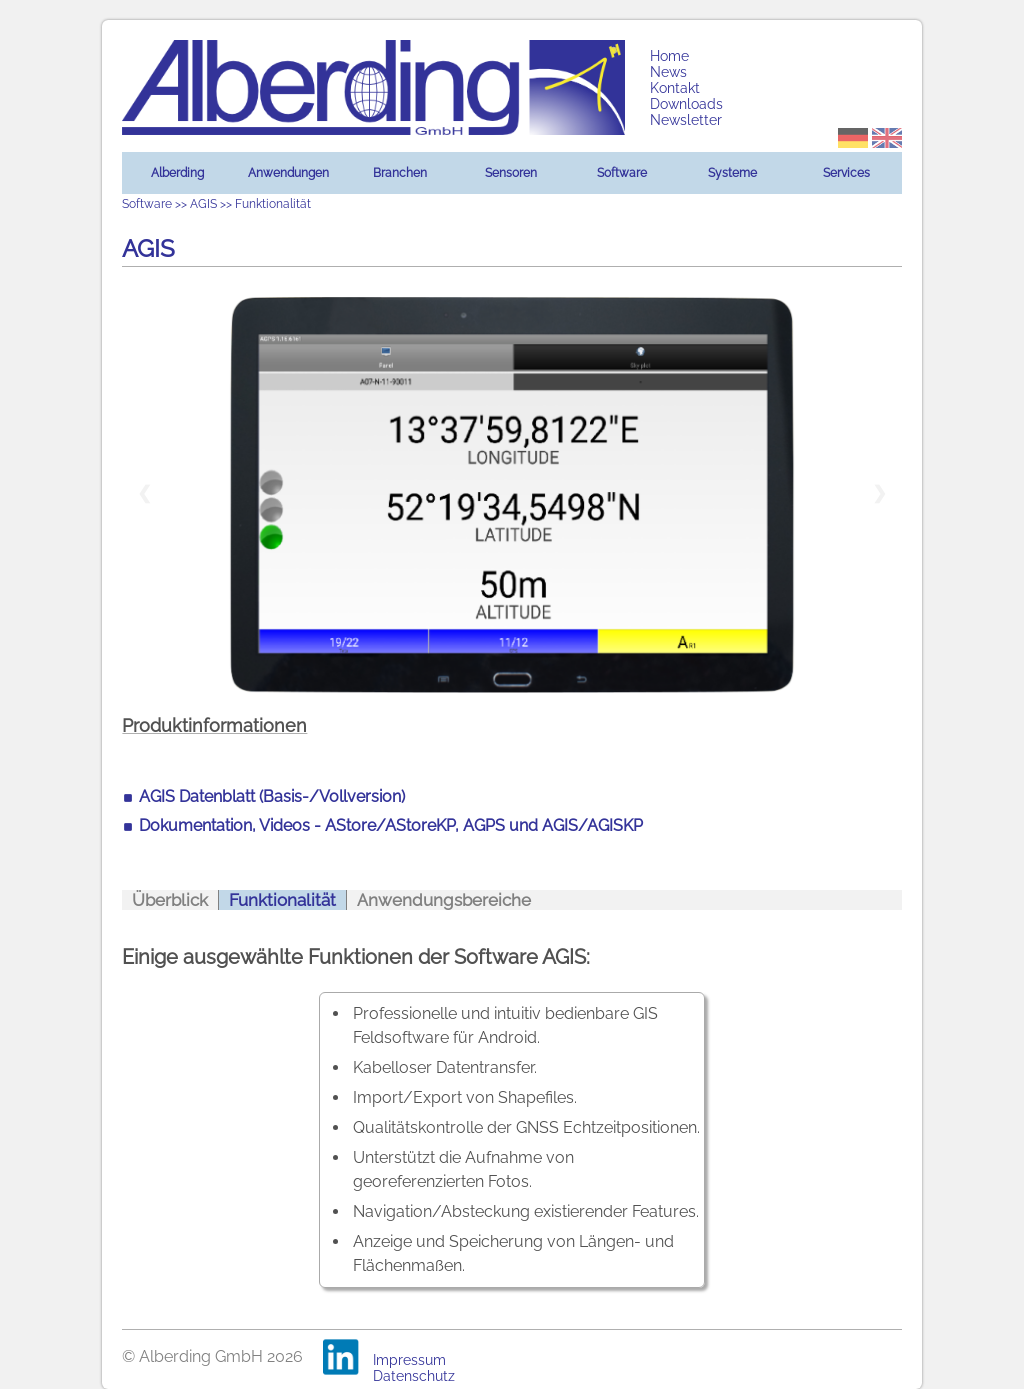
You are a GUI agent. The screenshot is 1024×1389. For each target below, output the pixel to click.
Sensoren (511, 173)
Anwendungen (288, 173)
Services (846, 173)
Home (669, 56)
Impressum (409, 1360)
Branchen (400, 173)
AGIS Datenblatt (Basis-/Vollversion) (272, 796)
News (668, 72)
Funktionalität (282, 900)
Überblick (170, 900)
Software (622, 173)
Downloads (686, 104)
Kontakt (675, 88)
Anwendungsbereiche (444, 900)
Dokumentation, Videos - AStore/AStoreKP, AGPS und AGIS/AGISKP (391, 825)
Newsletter (686, 120)
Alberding (177, 173)
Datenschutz (414, 1376)
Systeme (732, 173)
